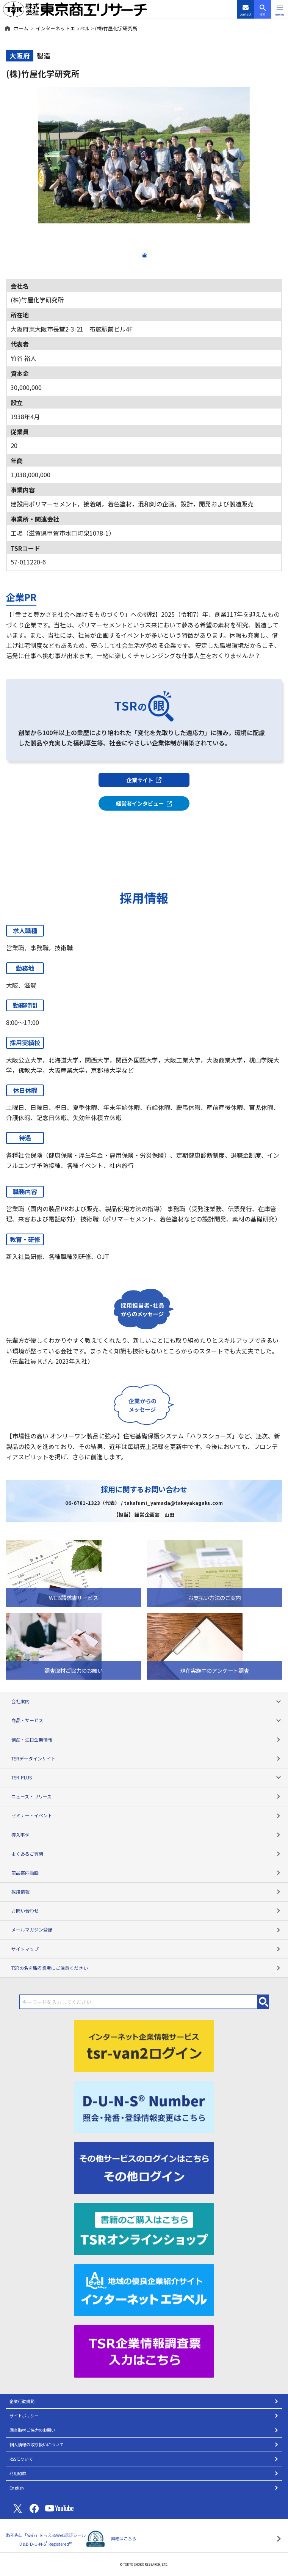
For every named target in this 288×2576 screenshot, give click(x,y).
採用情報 (146, 1891)
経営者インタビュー (144, 803)
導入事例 (146, 1834)
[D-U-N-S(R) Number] (144, 2106)
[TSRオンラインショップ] (144, 2228)
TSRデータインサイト (146, 1758)
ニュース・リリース (146, 1796)
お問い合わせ (146, 1910)
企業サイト (144, 780)
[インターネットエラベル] (144, 2289)
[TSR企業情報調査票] (144, 2350)
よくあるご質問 (146, 1853)
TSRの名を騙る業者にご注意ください (146, 1968)
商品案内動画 (146, 1872)
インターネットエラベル (63, 28)
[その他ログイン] (144, 2167)
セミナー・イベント (146, 1815)
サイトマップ (146, 1949)
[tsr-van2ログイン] (144, 2044)
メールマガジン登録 (146, 1929)
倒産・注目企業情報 (146, 1739)
